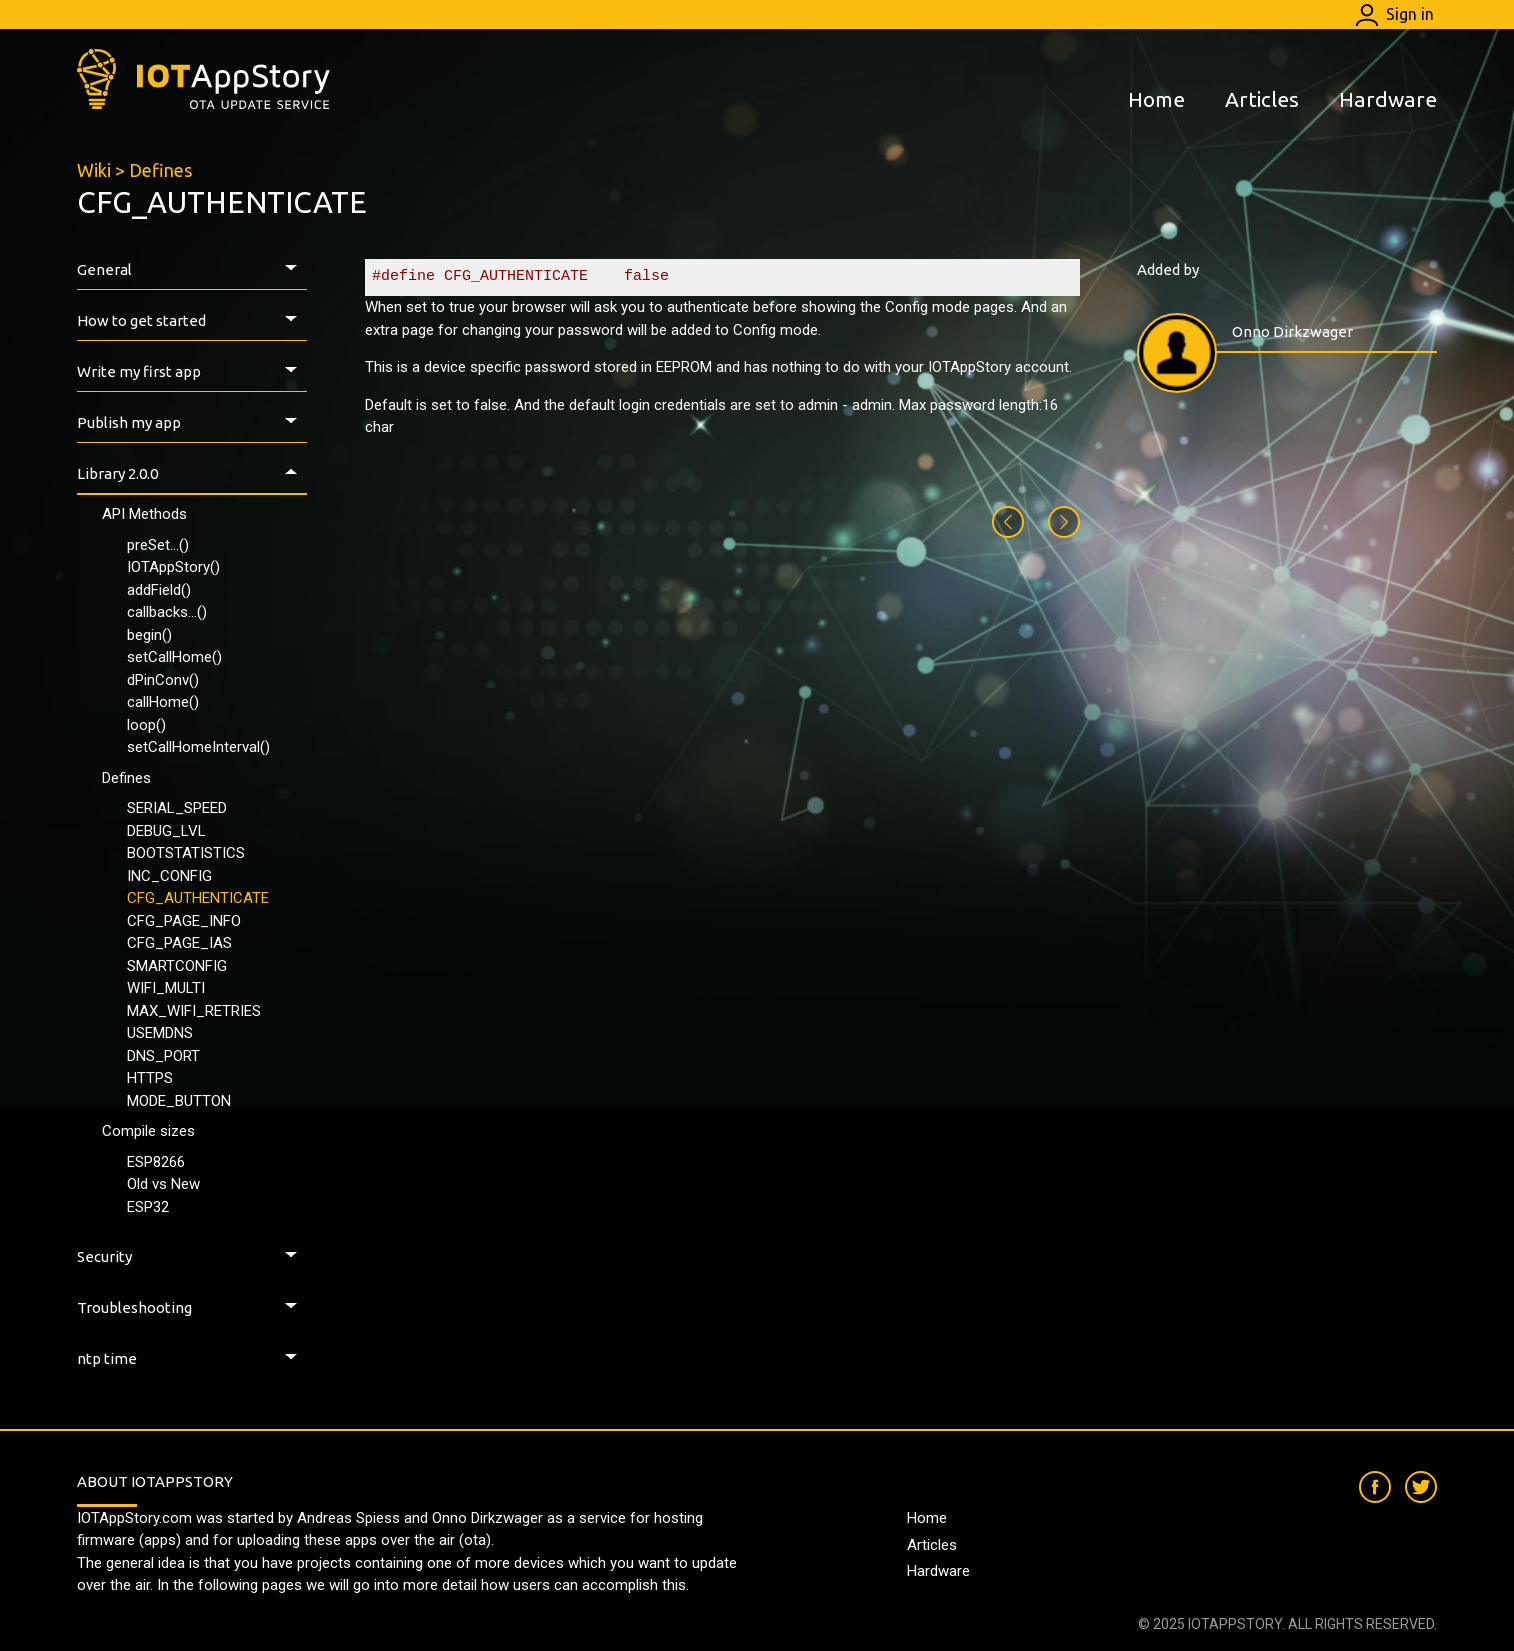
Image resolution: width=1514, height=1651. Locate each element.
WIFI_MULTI (166, 988)
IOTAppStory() (173, 567)
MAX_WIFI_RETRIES (194, 1011)
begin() (149, 635)
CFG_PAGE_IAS (179, 943)
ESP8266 (156, 1162)
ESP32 (148, 1207)
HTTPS (150, 1078)
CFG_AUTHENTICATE (198, 898)
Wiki (94, 170)
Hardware (1388, 99)
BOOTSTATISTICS (186, 853)
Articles (1262, 99)
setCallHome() (174, 657)
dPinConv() (163, 680)
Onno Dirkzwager (1292, 331)
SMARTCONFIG (177, 966)
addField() (159, 590)
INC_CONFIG (169, 876)
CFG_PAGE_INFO (184, 921)
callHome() (163, 702)
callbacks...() (167, 612)
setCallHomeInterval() (198, 747)
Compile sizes (148, 1131)
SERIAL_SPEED (177, 808)
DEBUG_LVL (166, 831)
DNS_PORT (163, 1056)
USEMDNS (160, 1033)
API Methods (144, 514)
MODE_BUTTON (179, 1101)
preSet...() (158, 545)
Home (1156, 99)
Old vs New (163, 1184)
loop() (146, 725)
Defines (160, 170)
